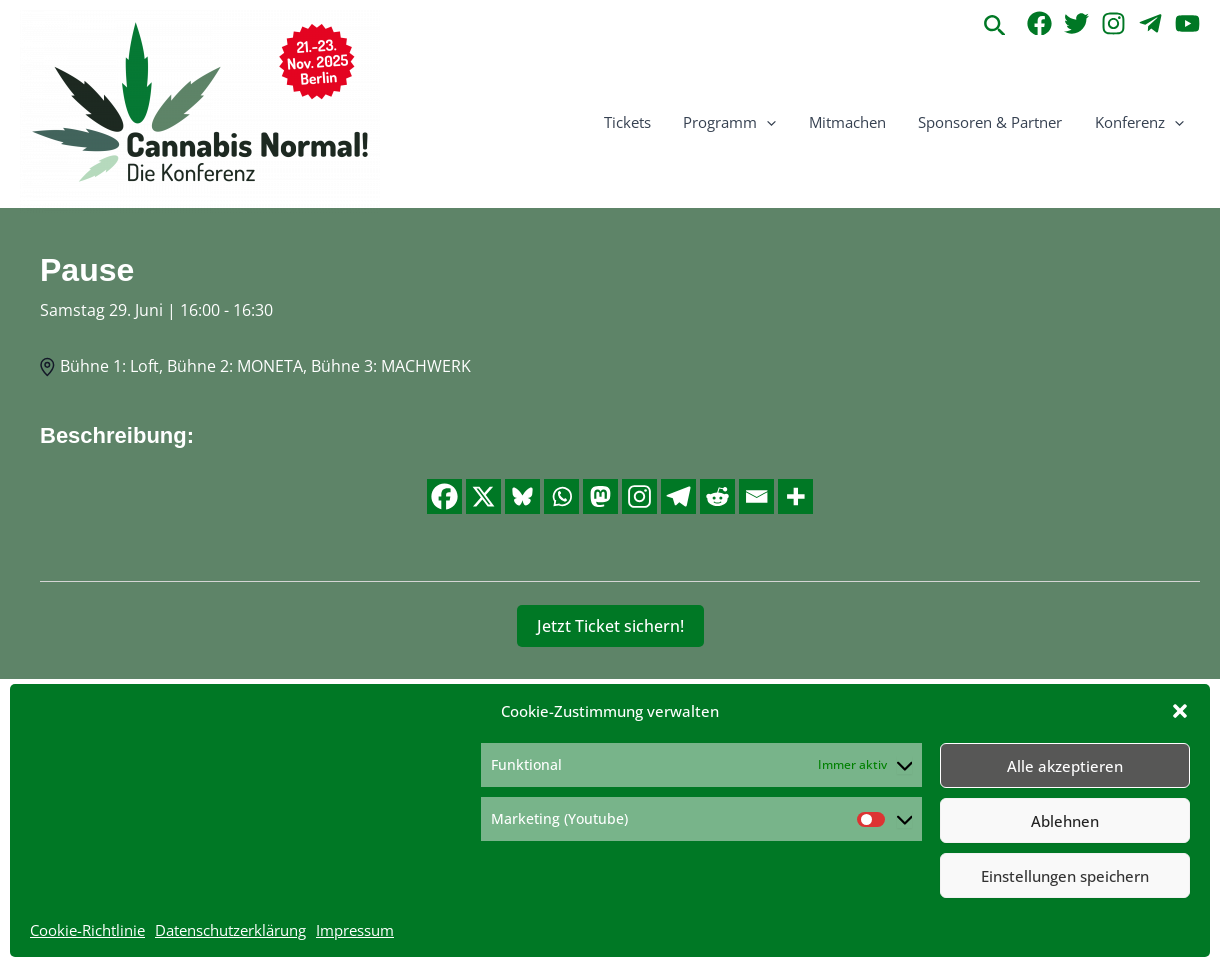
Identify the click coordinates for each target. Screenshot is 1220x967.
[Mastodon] (600, 496)
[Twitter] (1076, 23)
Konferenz (1140, 122)
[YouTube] (1187, 23)
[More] (795, 496)
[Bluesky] (522, 496)
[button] (1180, 711)
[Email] (756, 496)
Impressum (355, 930)
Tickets (638, 122)
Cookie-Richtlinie (87, 930)
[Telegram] (1150, 23)
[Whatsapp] (561, 496)
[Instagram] (1113, 23)
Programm (738, 122)
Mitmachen (853, 122)
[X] (483, 496)
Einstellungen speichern (1065, 876)
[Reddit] (717, 496)
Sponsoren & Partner (994, 122)
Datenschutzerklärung (230, 930)
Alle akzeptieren (1065, 766)
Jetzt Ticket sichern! (610, 626)
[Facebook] (1039, 23)
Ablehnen (1065, 821)
